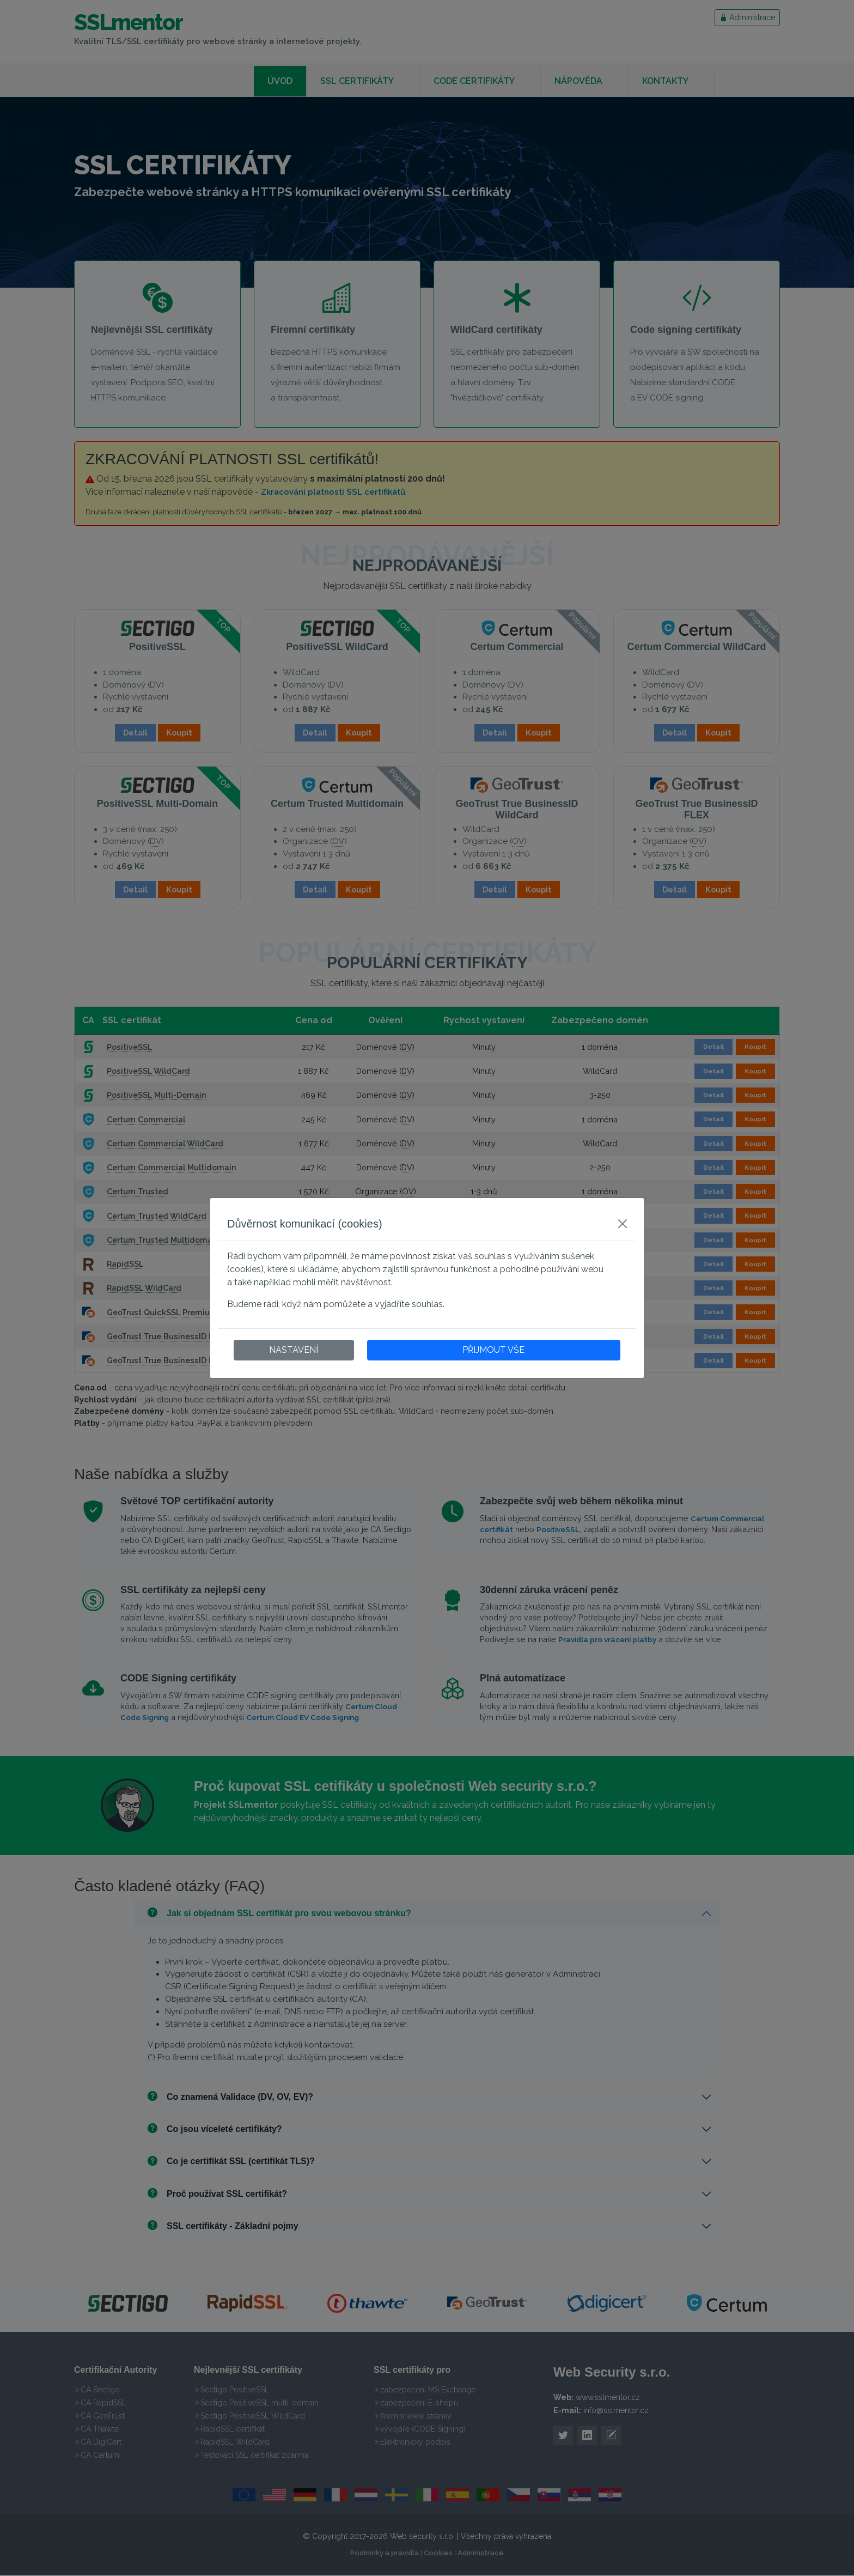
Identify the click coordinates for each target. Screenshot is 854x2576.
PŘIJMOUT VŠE (493, 1350)
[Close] (622, 1223)
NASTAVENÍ (293, 1350)
